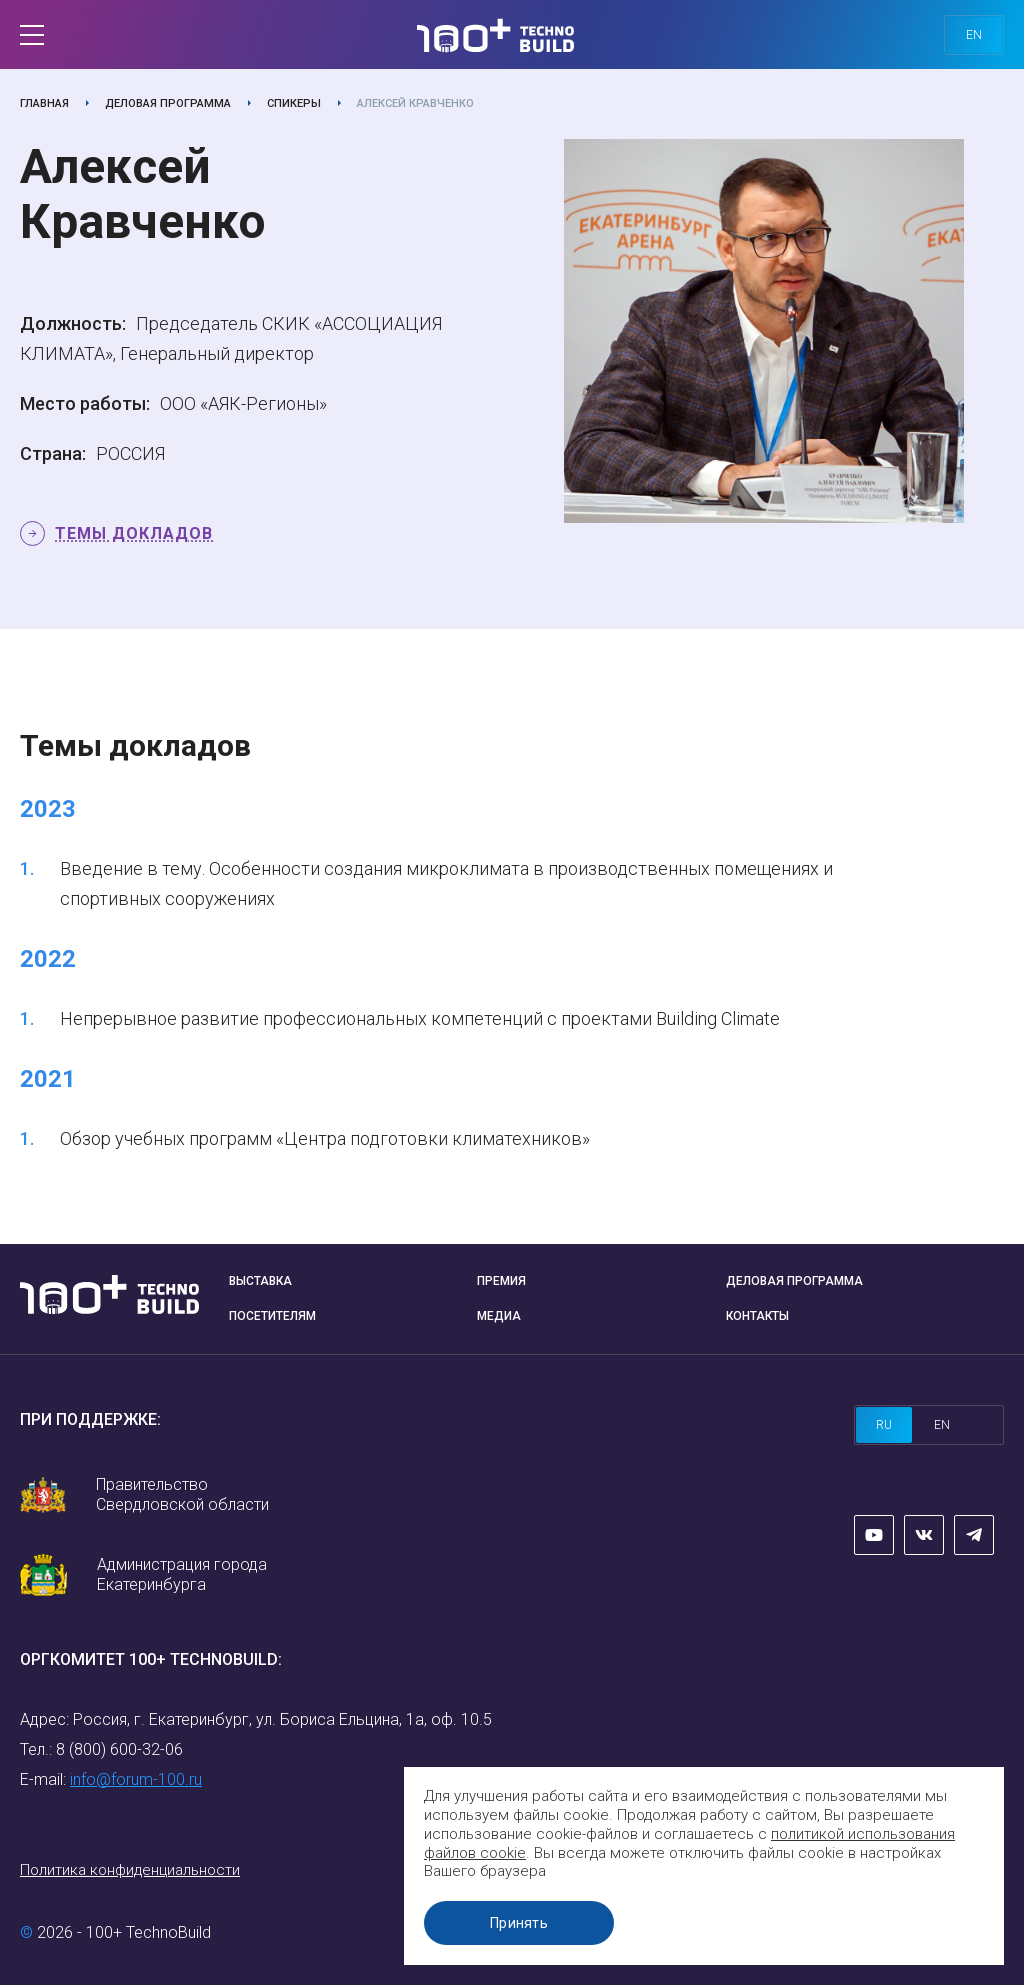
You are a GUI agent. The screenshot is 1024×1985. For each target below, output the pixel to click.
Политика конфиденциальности (130, 1870)
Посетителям (272, 1316)
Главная (44, 103)
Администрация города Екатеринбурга (182, 1574)
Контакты (757, 1316)
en (974, 35)
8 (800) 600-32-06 (119, 1749)
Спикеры (294, 103)
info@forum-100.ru (136, 1779)
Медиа (499, 1316)
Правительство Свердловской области (182, 1494)
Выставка (260, 1281)
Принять (519, 1923)
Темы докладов (134, 533)
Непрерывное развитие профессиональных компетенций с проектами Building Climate (420, 1018)
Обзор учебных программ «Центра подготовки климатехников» (325, 1138)
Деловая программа (168, 103)
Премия (501, 1281)
